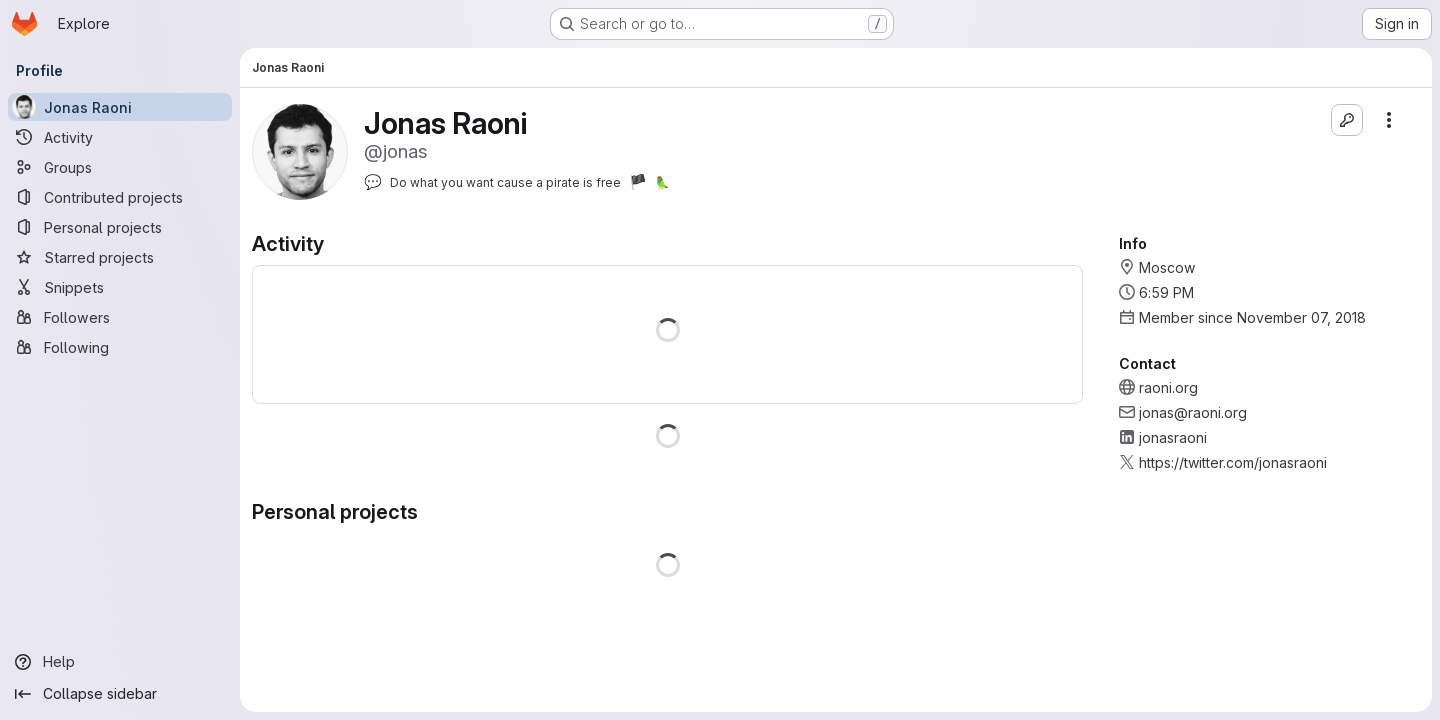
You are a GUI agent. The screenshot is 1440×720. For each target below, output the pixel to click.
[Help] (120, 662)
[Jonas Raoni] (120, 107)
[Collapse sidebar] (120, 694)
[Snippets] (120, 287)
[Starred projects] (120, 257)
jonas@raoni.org (1193, 412)
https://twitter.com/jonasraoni (1233, 462)
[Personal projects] (120, 227)
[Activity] (120, 137)
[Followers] (120, 317)
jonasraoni (1173, 437)
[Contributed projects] (120, 197)
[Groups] (120, 167)
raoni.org (1168, 387)
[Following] (120, 347)
